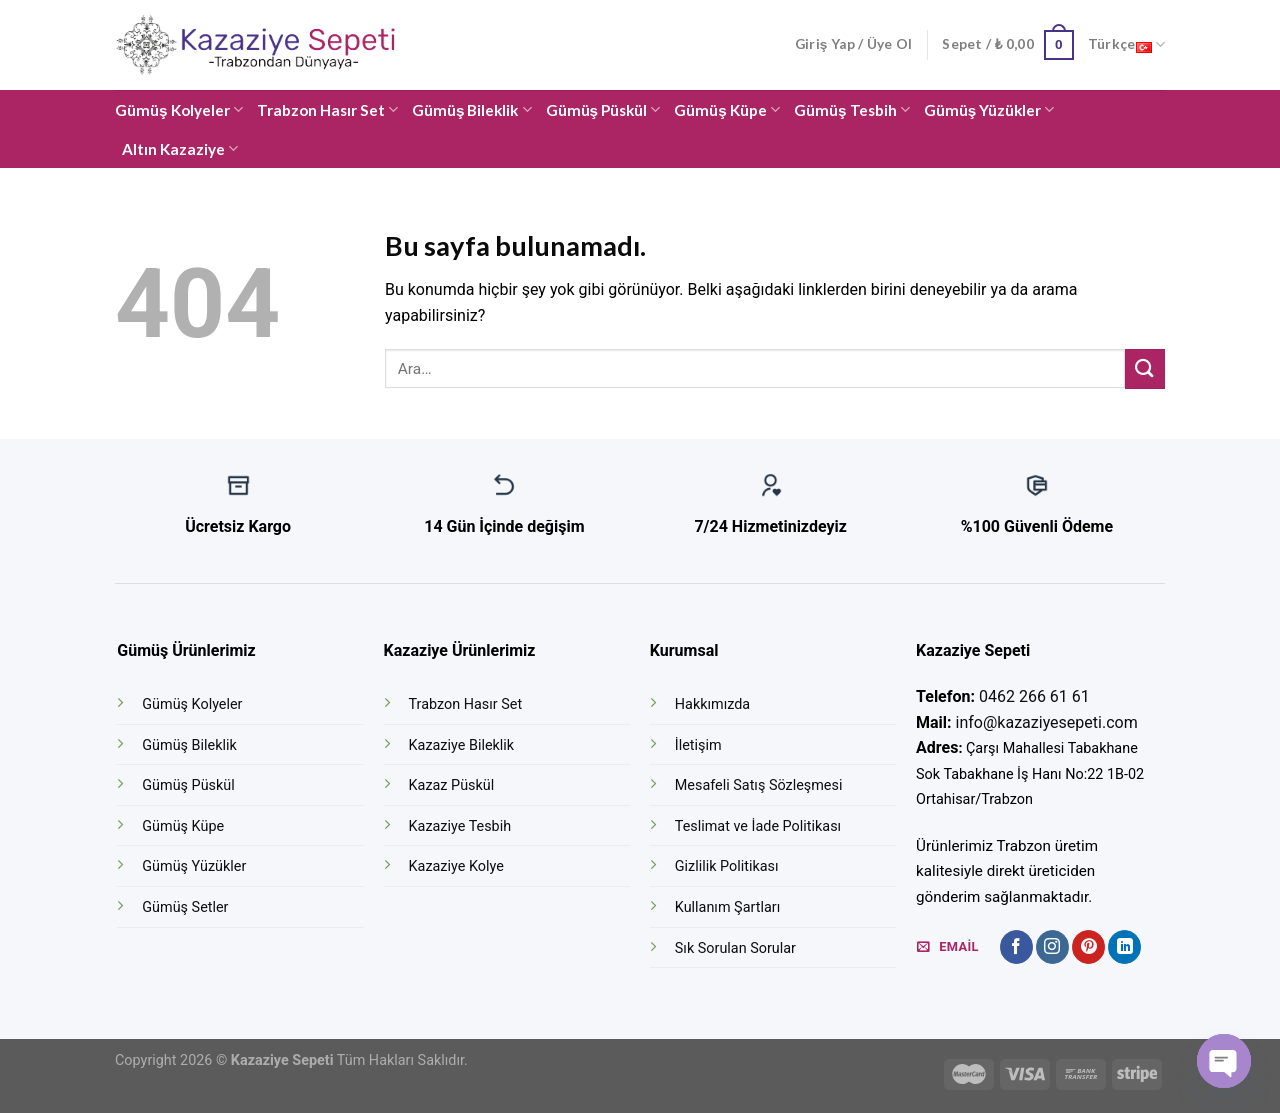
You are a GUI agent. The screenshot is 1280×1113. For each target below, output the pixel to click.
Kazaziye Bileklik (462, 745)
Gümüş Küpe (727, 109)
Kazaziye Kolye (456, 866)
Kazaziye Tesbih (460, 826)
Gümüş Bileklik (472, 109)
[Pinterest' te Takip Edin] (1088, 947)
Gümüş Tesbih (852, 109)
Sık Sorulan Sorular (735, 948)
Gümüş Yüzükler (989, 109)
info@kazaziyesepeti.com (1047, 722)
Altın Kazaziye (180, 148)
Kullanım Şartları (727, 907)
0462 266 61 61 (1034, 696)
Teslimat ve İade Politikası (758, 826)
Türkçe (1126, 45)
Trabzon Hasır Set (327, 109)
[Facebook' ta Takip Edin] (1016, 947)
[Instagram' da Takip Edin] (1052, 947)
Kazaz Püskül (452, 785)
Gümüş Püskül (603, 109)
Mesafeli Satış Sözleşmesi (759, 785)
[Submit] (1145, 368)
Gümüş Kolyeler (179, 109)
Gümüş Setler (185, 907)
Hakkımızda (712, 704)
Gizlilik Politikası (727, 866)
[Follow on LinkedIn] (1124, 947)
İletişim (698, 745)
